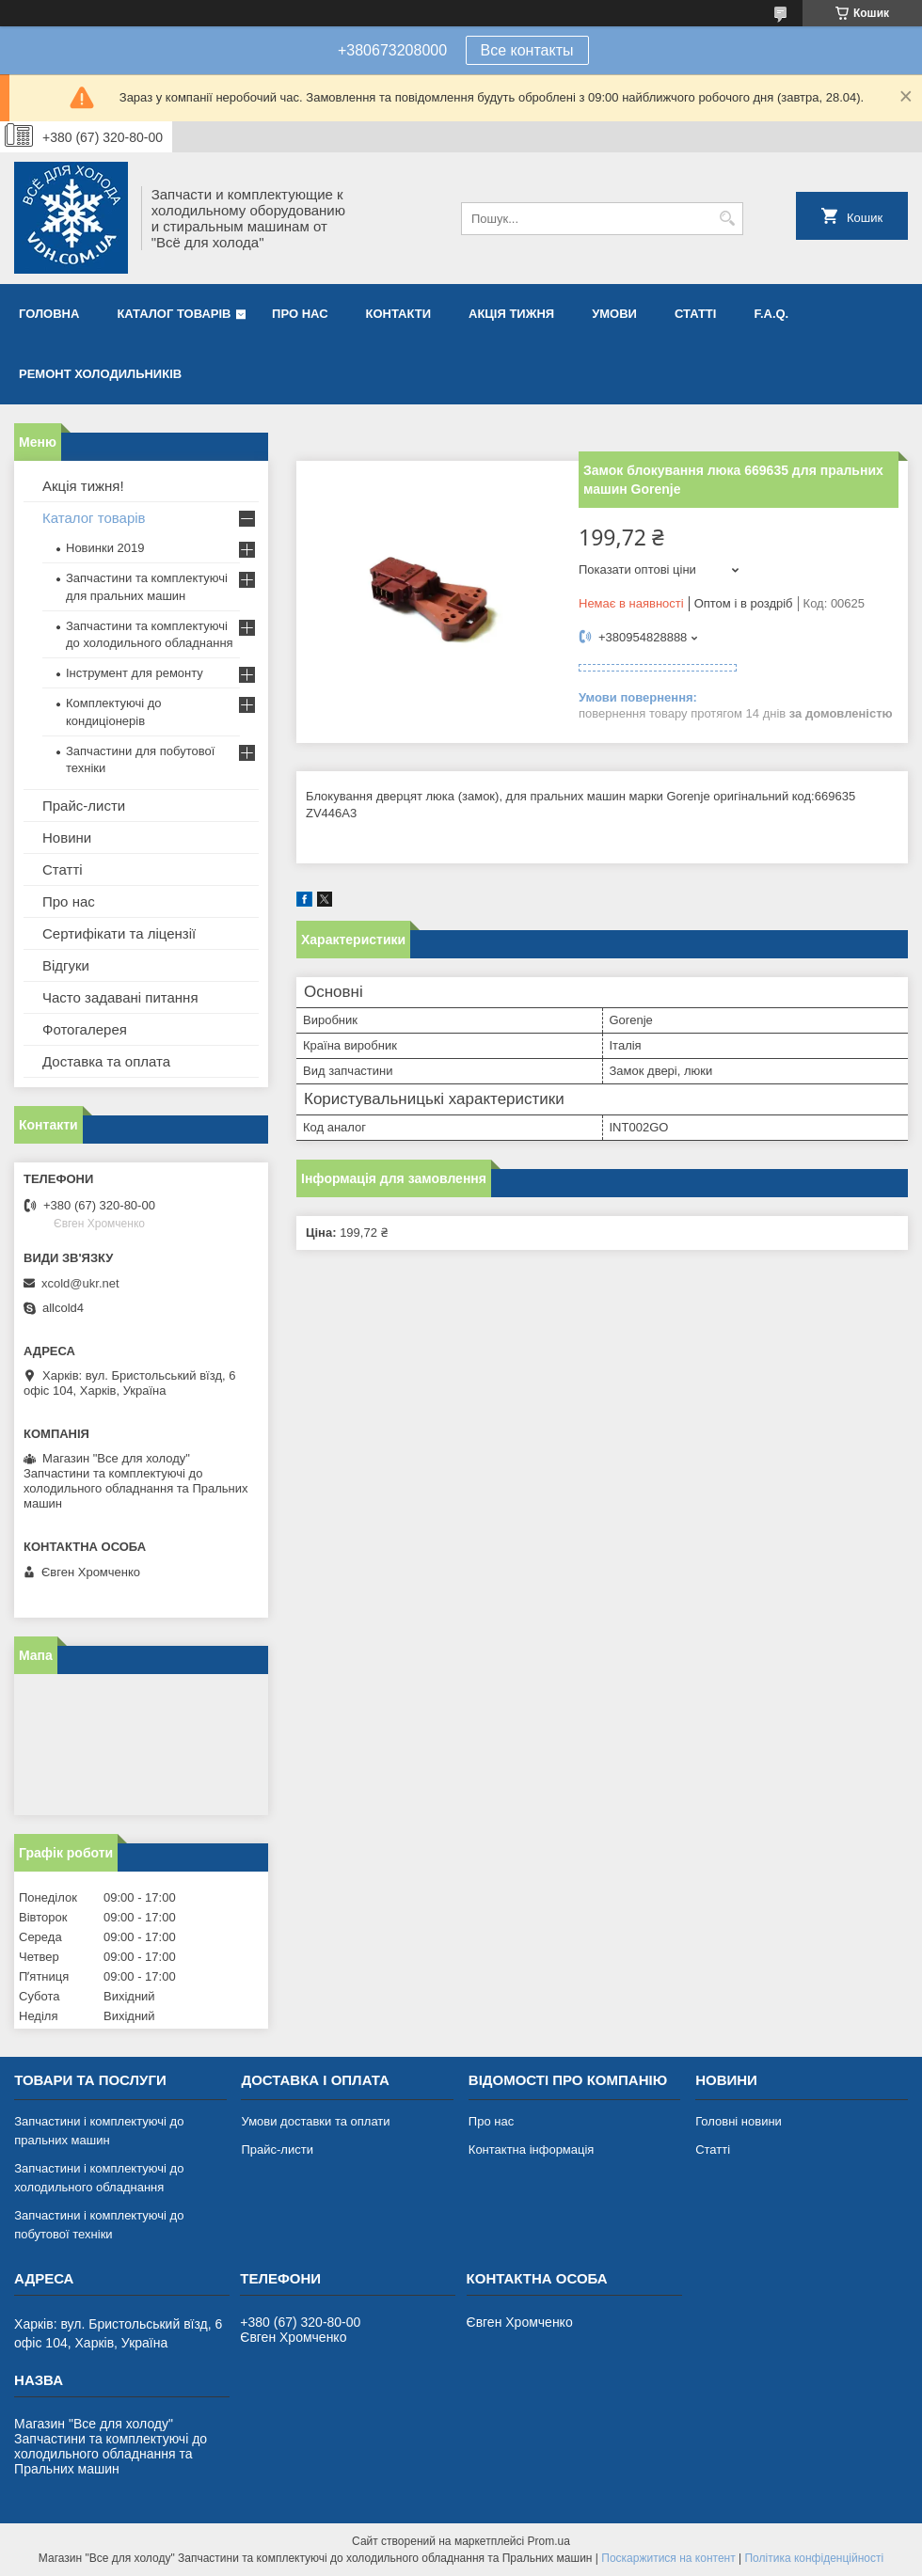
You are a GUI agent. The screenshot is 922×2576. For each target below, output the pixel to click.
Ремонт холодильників (100, 374)
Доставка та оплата (106, 1061)
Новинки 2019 (105, 548)
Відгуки (65, 965)
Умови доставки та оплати (315, 2121)
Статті (695, 314)
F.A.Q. (771, 314)
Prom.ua (549, 2541)
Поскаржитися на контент (668, 2558)
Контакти (399, 314)
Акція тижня (511, 314)
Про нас (299, 314)
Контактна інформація (532, 2149)
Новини (66, 837)
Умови (614, 314)
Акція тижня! (83, 486)
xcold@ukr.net (80, 1283)
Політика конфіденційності (813, 2558)
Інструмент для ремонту (134, 673)
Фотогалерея (84, 1029)
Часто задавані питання (120, 997)
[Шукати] (726, 218)
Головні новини (738, 2121)
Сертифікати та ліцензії (119, 933)
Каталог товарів (173, 314)
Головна (49, 314)
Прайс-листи (83, 806)
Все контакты (527, 50)
